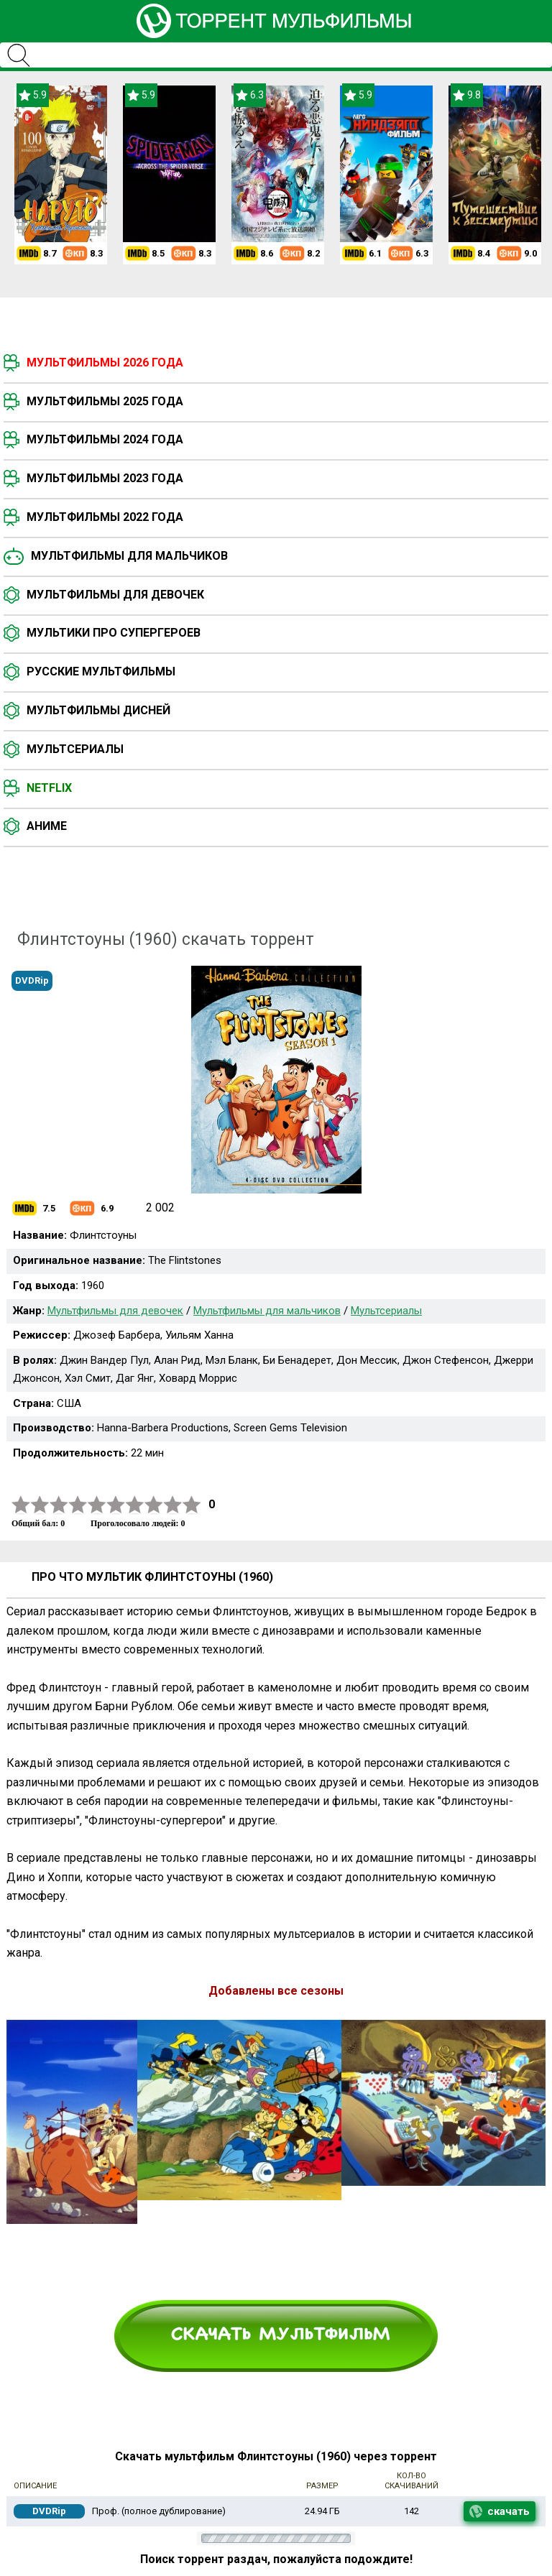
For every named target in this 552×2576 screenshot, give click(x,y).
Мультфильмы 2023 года (105, 478)
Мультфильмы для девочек (115, 594)
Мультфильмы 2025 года (105, 401)
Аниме (47, 826)
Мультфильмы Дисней (98, 710)
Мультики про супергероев (114, 633)
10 (192, 1505)
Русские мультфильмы (101, 671)
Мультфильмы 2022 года (105, 517)
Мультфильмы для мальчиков (129, 556)
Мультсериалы (75, 749)
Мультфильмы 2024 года (105, 439)
